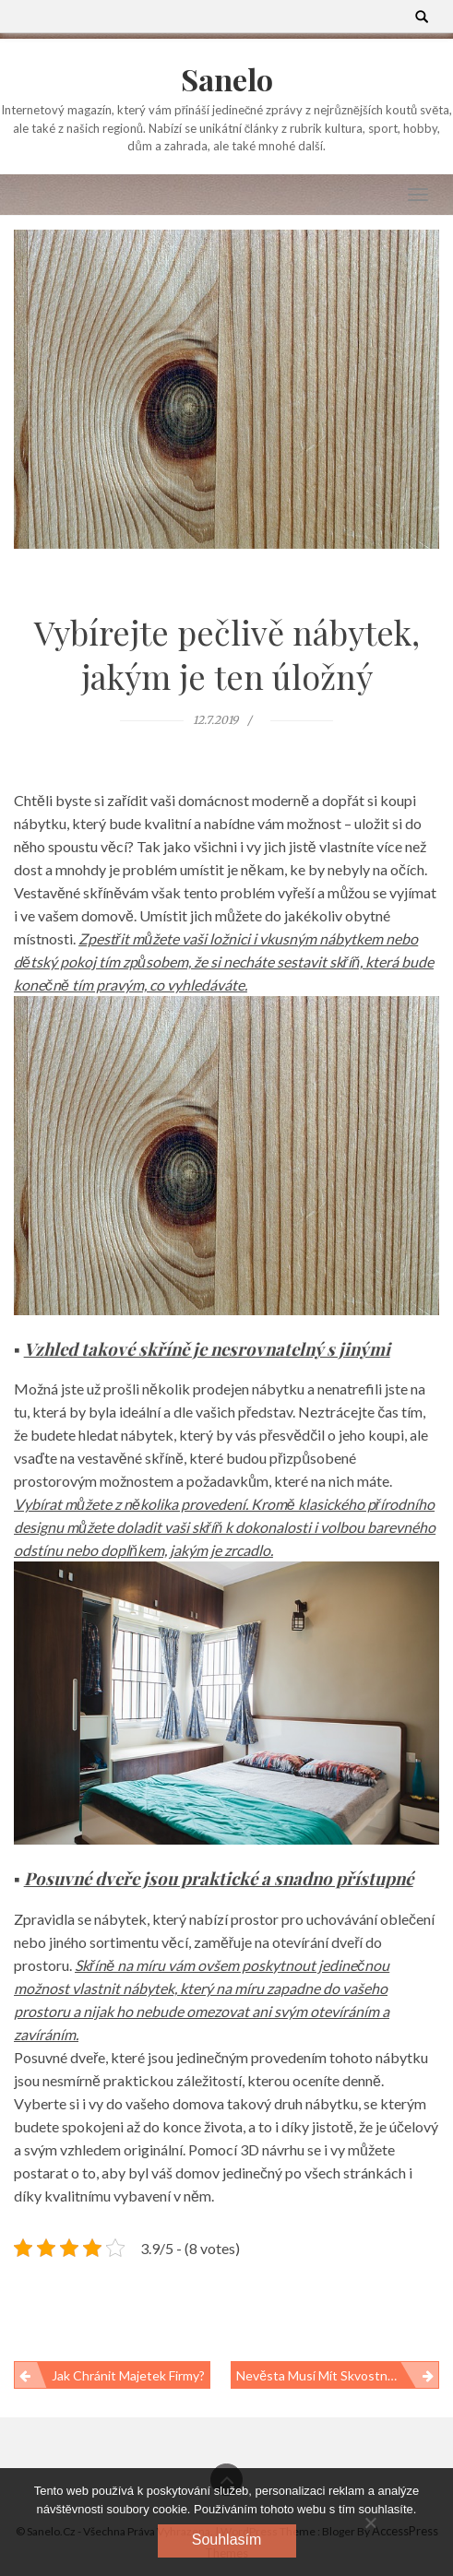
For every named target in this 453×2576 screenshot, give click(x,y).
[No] (370, 2522)
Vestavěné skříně (68, 892)
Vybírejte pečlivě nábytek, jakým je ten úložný (227, 654)
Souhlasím (227, 2539)
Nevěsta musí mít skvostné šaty (329, 2375)
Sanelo (227, 79)
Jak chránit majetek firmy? (128, 2375)
